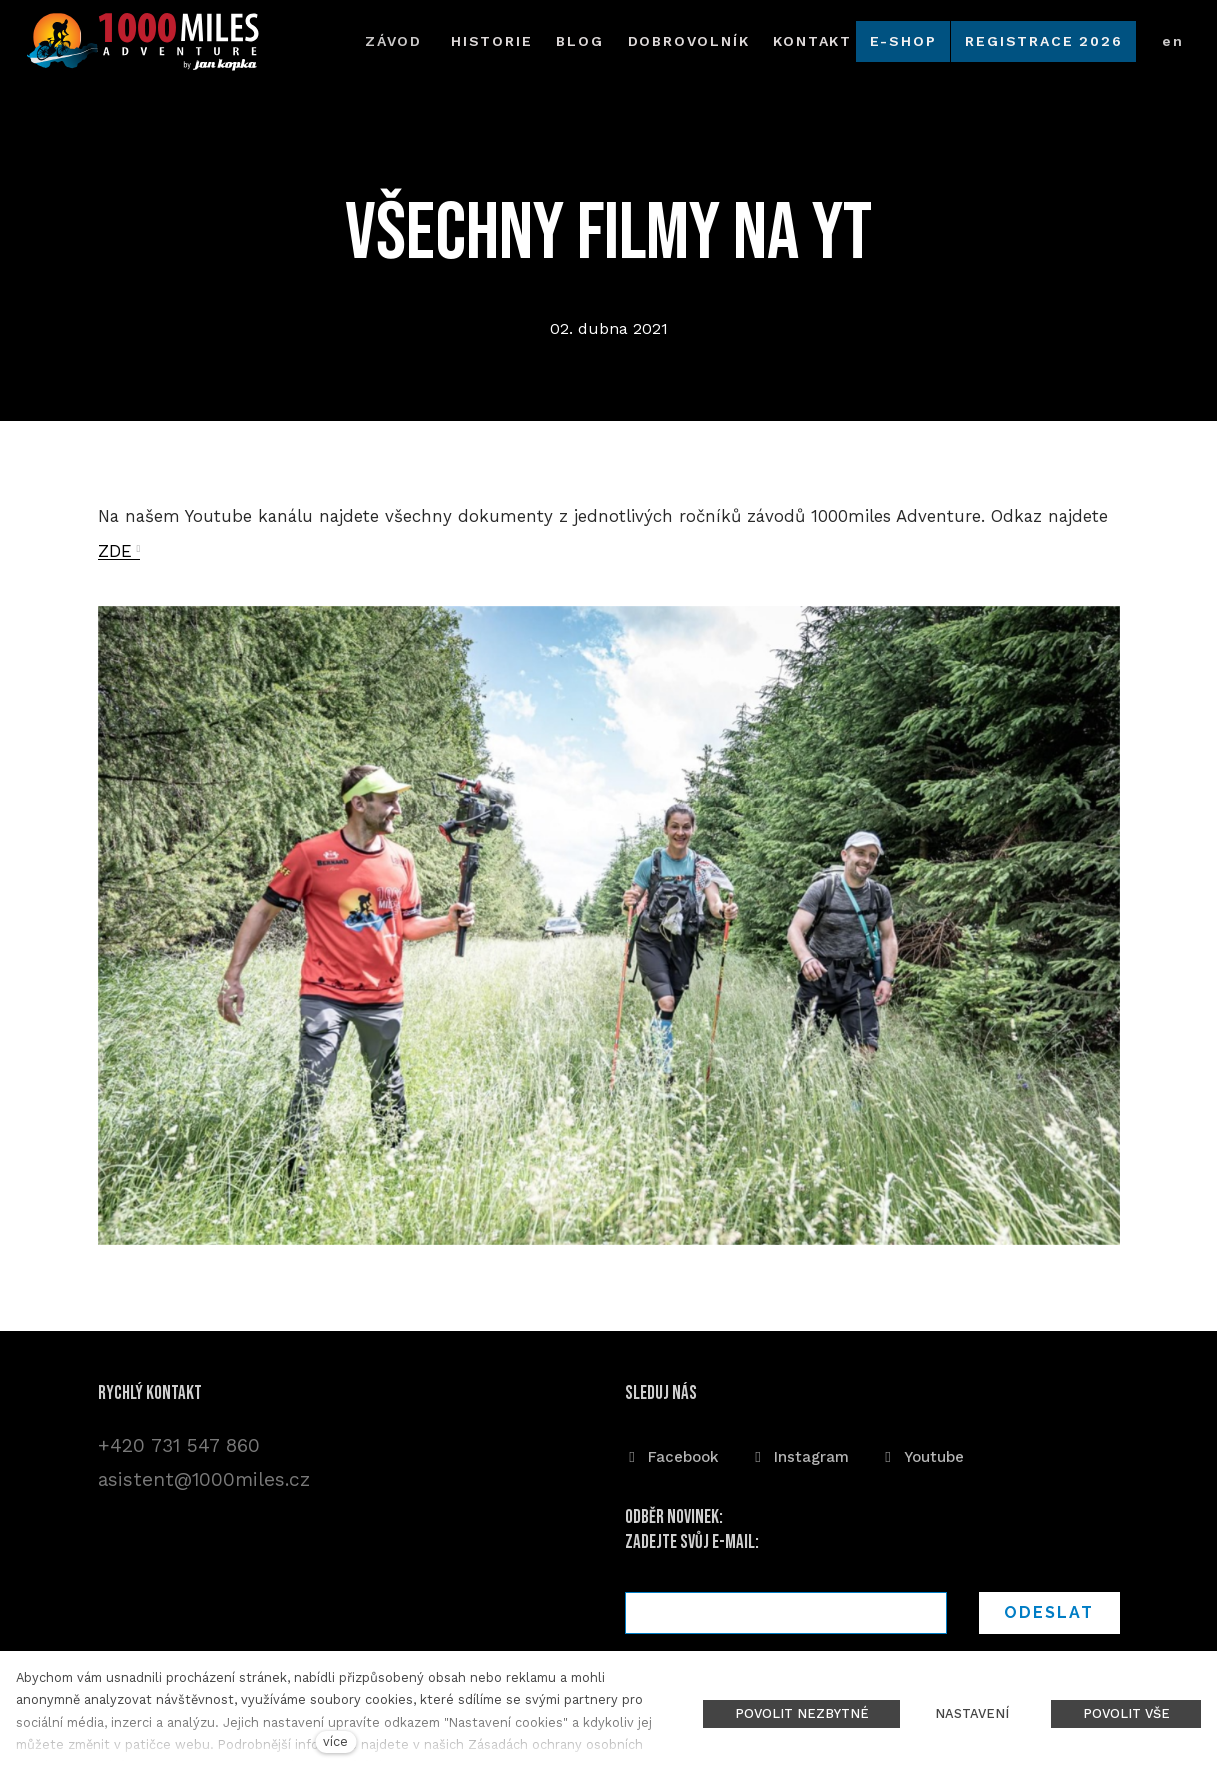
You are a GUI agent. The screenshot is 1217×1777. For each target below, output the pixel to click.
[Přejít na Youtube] (922, 1453)
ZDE (115, 556)
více (335, 1741)
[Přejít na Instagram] (800, 1453)
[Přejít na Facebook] (672, 1453)
